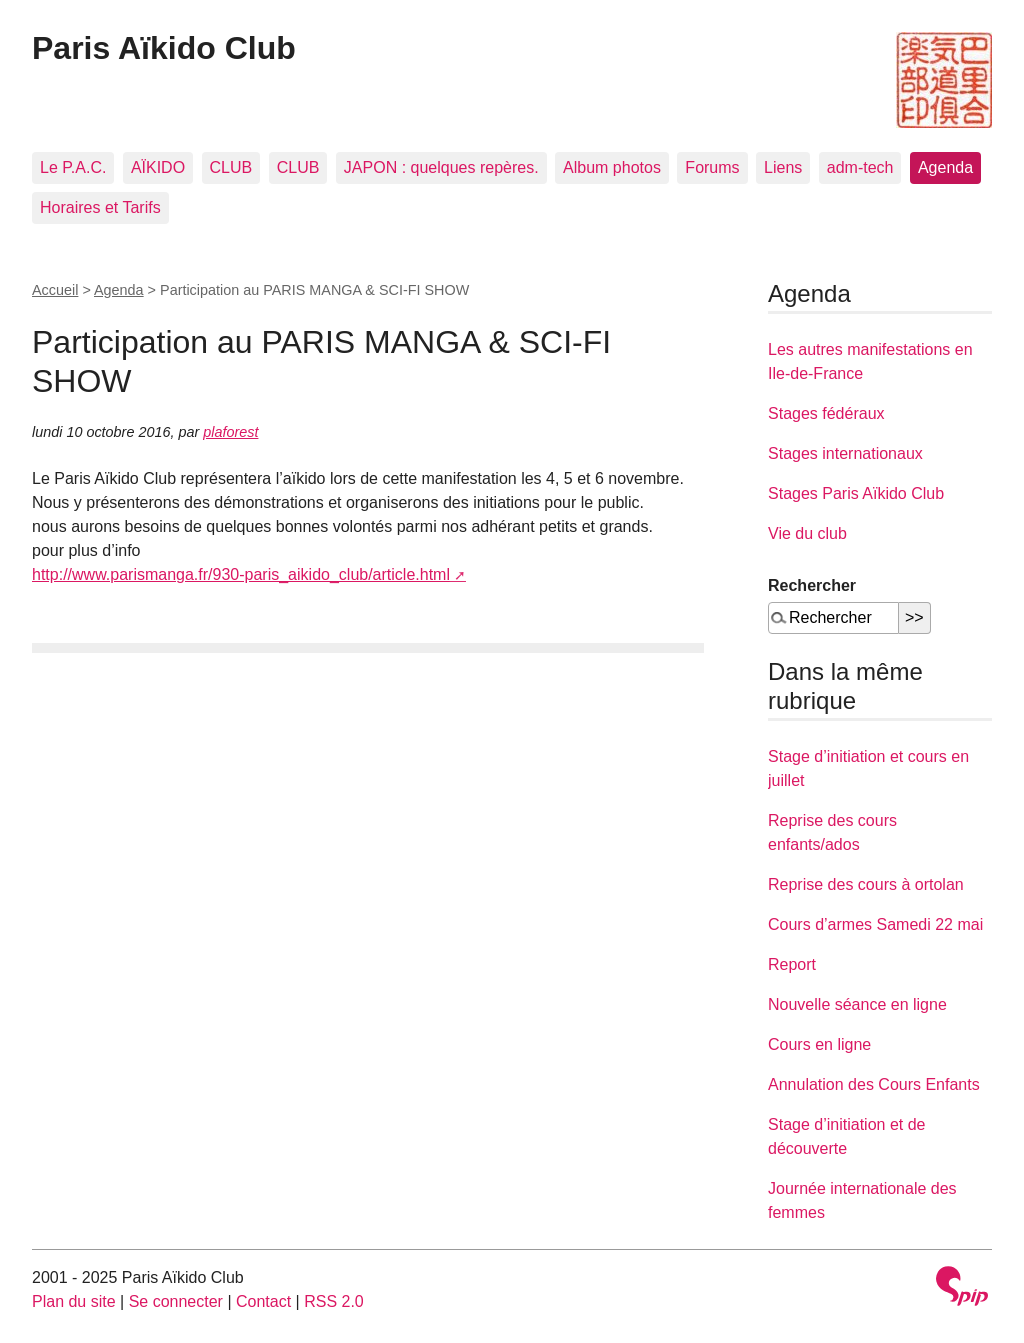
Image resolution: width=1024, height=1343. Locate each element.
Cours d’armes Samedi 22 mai (875, 924)
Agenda (945, 167)
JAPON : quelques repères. (441, 167)
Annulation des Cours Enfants (874, 1084)
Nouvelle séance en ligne (857, 1004)
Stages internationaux (845, 453)
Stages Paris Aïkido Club (856, 493)
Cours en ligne (819, 1044)
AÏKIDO (158, 167)
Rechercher (812, 585)
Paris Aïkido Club (164, 48)
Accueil (55, 290)
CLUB (231, 167)
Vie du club (807, 533)
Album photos (612, 167)
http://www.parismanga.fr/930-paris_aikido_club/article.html (241, 574)
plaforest (230, 432)
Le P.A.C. (73, 167)
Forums (712, 167)
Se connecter (176, 1301)
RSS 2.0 (334, 1301)
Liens (783, 167)
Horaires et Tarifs (100, 207)
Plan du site (74, 1301)
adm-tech (860, 167)
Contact (263, 1301)
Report (792, 964)
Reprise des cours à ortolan (866, 884)
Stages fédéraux (826, 413)
